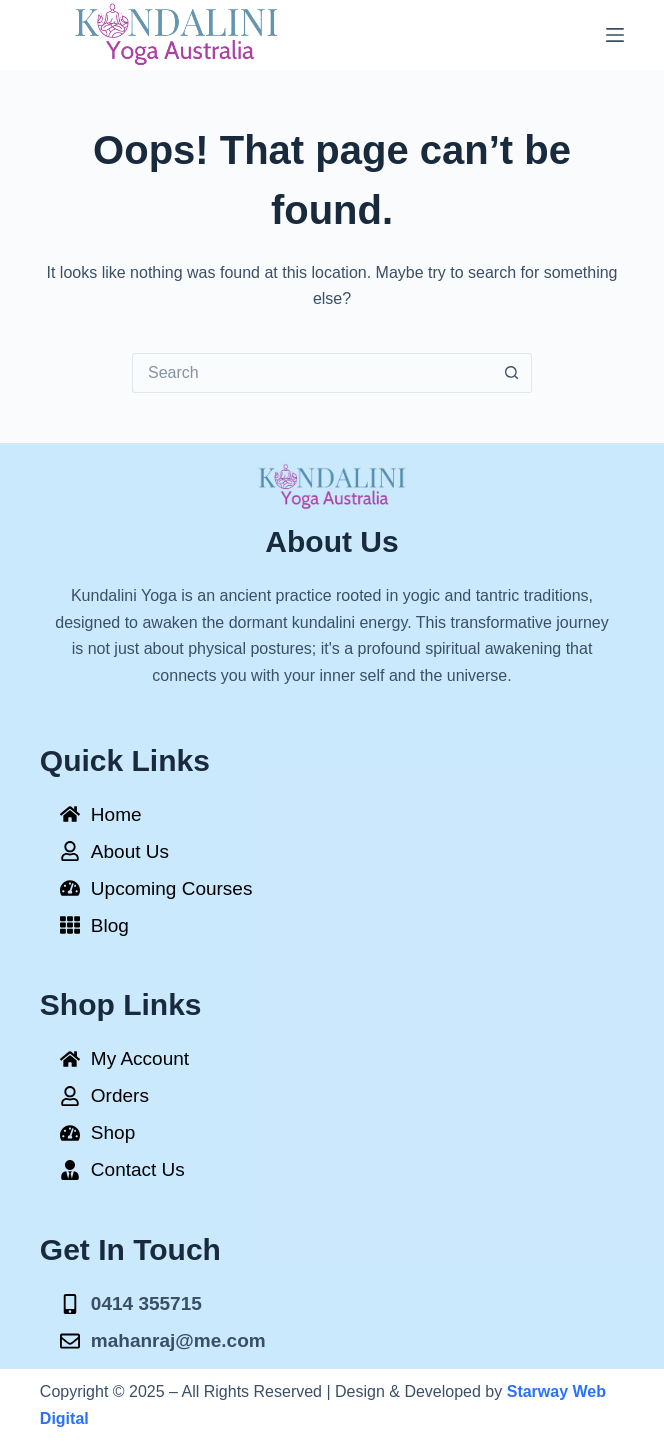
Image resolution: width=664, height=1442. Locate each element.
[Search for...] (312, 373)
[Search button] (512, 373)
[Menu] (615, 35)
